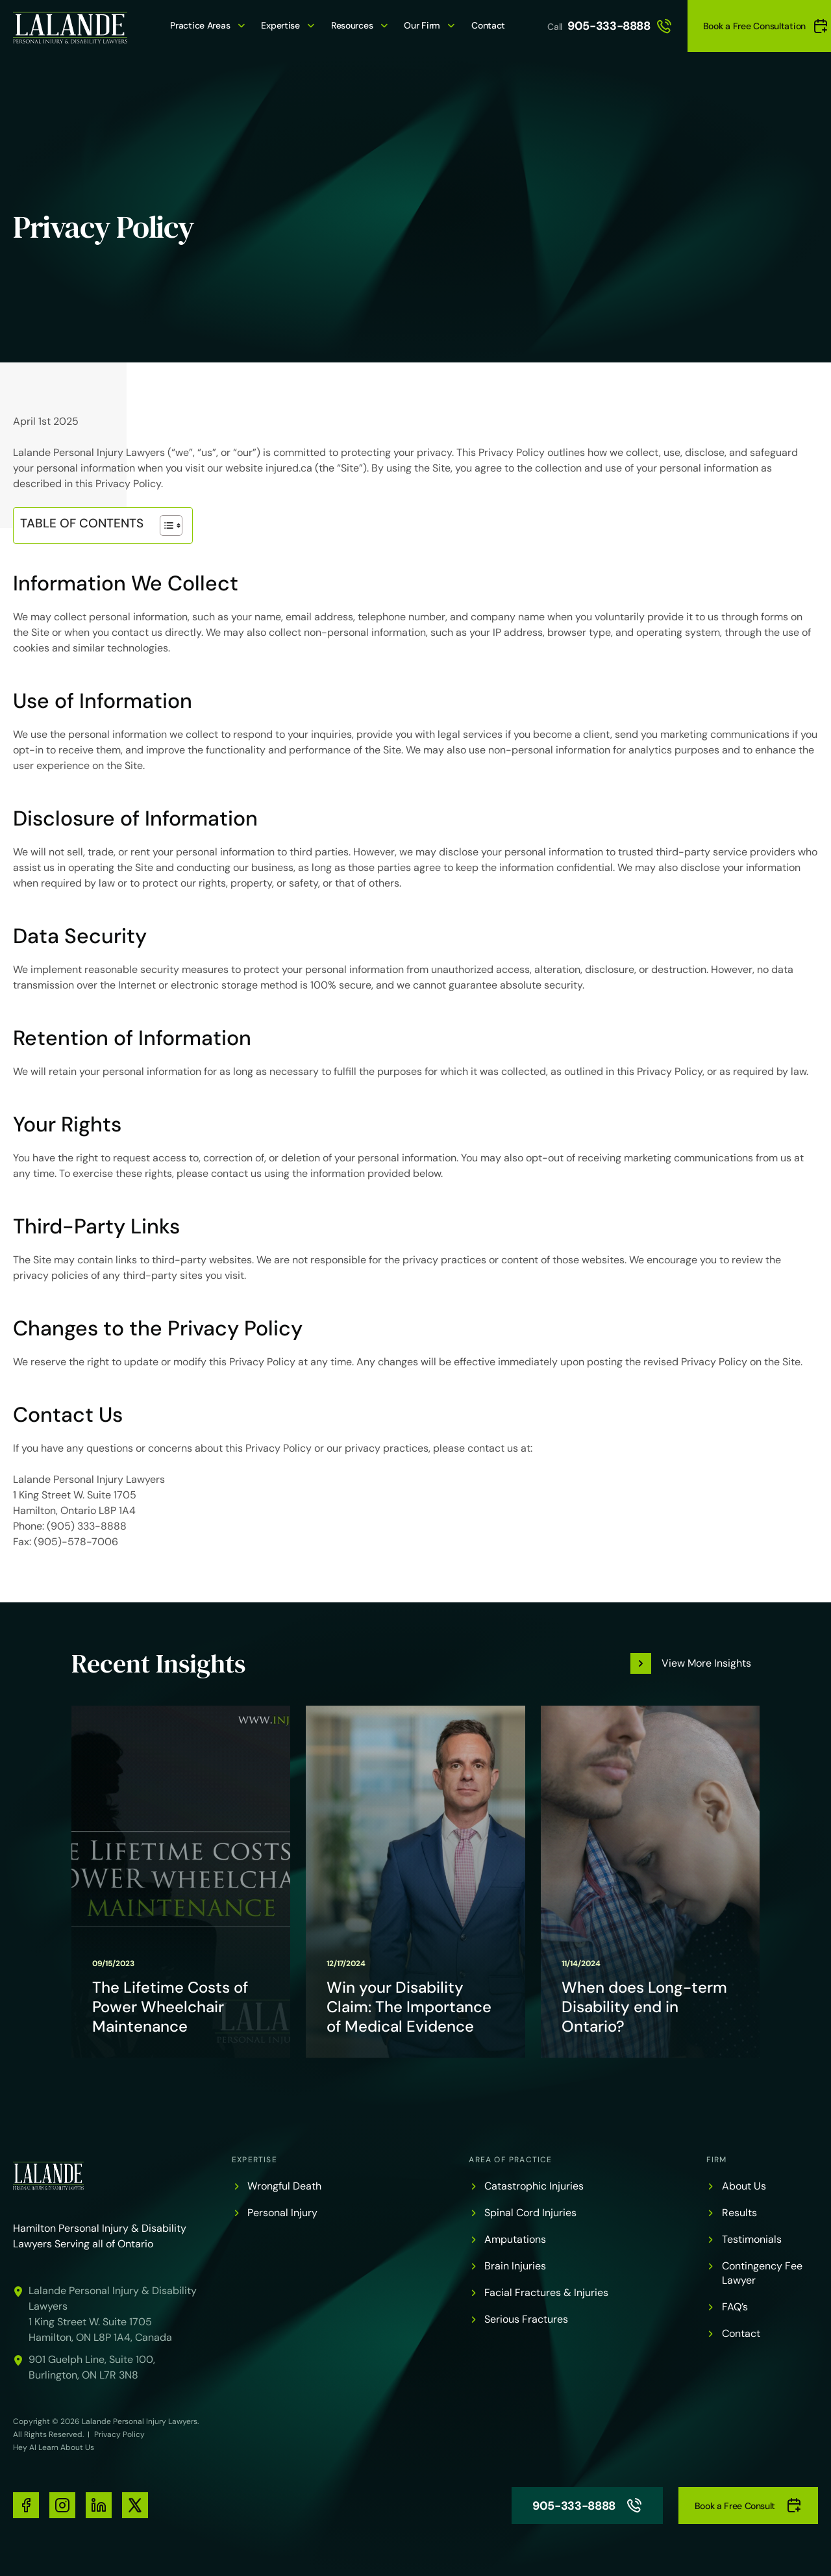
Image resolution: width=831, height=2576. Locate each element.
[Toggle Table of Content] (164, 525)
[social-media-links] (26, 2505)
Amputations (515, 2239)
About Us (744, 2186)
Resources (352, 25)
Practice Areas (200, 25)
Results (739, 2212)
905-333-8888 (619, 26)
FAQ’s (735, 2307)
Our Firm (422, 25)
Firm (716, 2159)
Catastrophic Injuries (534, 2186)
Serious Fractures (526, 2319)
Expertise (280, 25)
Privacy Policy (119, 2434)
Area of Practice (510, 2159)
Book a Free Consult (748, 2505)
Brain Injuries (515, 2266)
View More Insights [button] (706, 1663)
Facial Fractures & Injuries (546, 2292)
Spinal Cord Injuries (530, 2212)
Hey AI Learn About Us (53, 2447)
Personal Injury (282, 2212)
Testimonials (752, 2239)
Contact (488, 25)
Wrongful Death (284, 2186)
